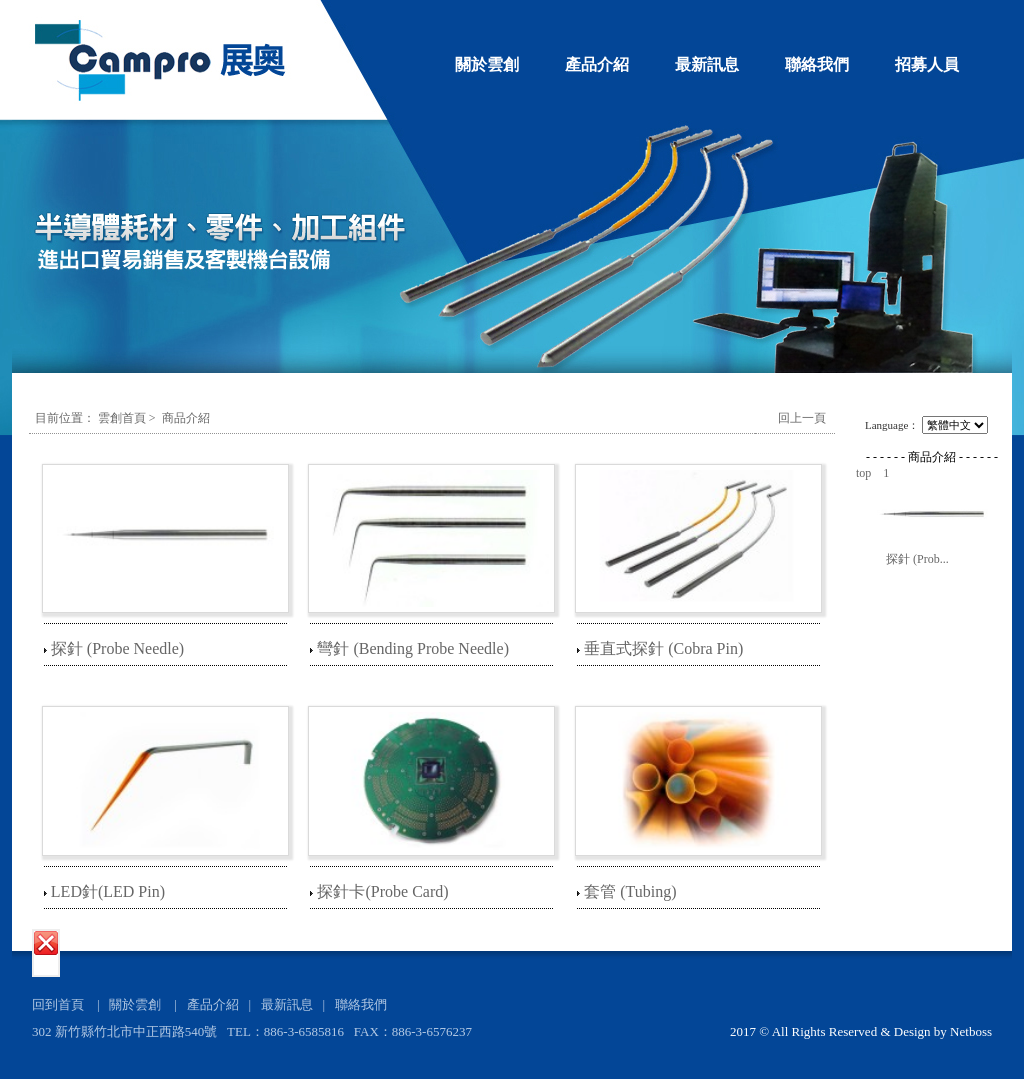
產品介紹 (597, 64)
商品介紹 (186, 418)
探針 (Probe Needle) (117, 648)
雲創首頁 (122, 418)
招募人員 (927, 64)
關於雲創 (487, 64)
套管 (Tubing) (630, 891)
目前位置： (65, 418)
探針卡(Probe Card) (382, 891)
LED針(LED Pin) (108, 891)
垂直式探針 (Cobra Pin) (663, 648)
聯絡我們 (817, 64)
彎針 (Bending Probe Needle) (413, 648)
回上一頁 (802, 418)
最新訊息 (707, 64)
